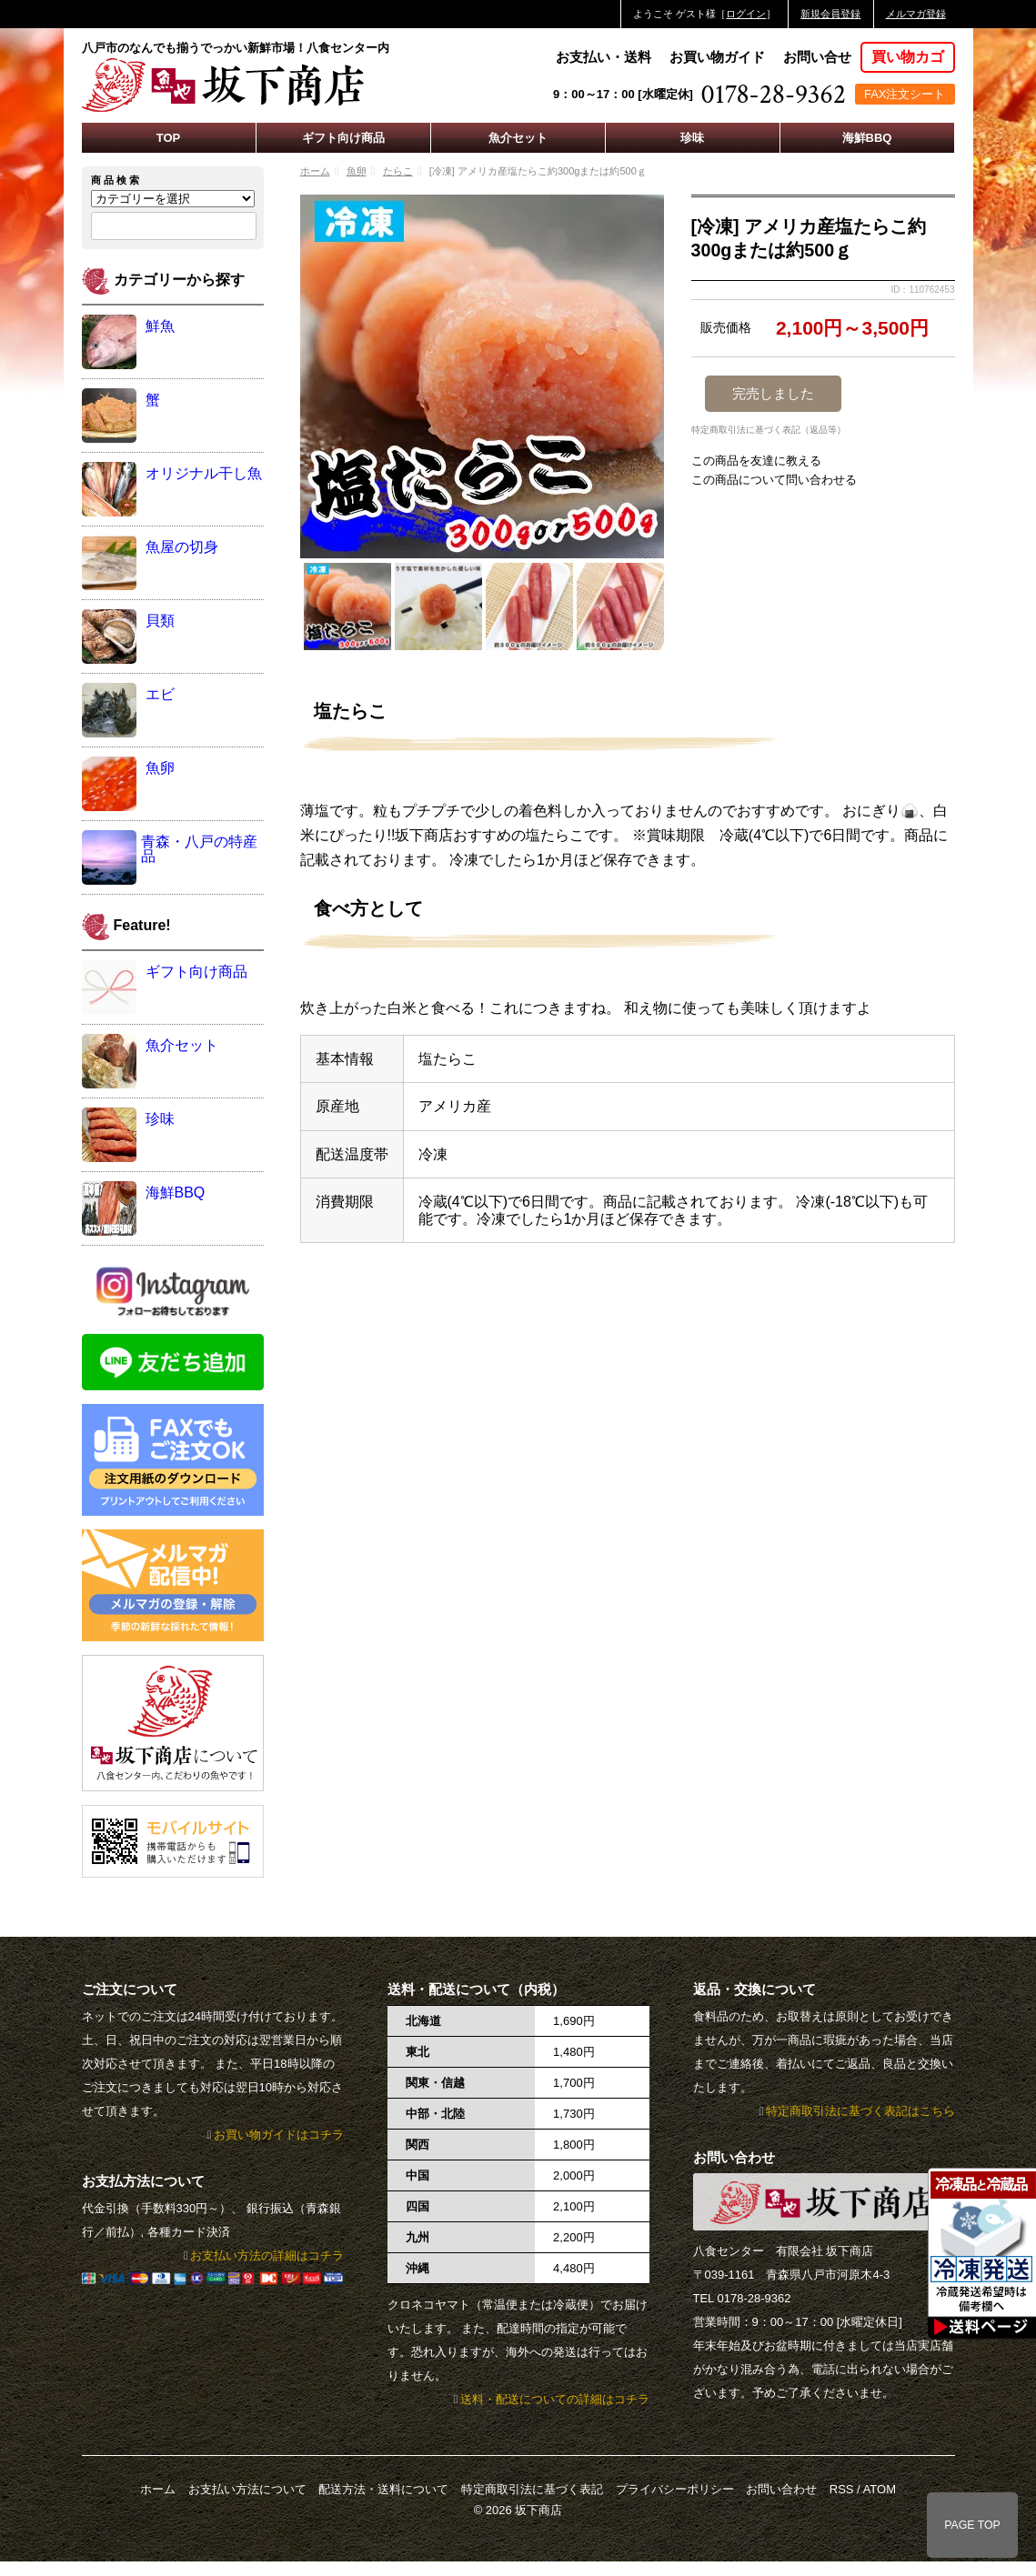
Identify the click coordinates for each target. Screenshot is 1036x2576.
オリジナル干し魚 (204, 473)
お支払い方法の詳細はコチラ (267, 2255)
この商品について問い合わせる (774, 479)
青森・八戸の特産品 (199, 849)
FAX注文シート (905, 94)
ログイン (746, 13)
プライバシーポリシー (675, 2489)
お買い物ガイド (717, 57)
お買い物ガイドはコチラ (279, 2134)
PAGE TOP (972, 2525)
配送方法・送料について (383, 2489)
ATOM (879, 2489)
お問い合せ (817, 57)
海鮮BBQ (867, 138)
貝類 (160, 620)
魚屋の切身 (182, 547)
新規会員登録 (830, 13)
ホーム (315, 170)
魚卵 (357, 170)
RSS (842, 2489)
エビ (160, 694)
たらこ (398, 170)
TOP (168, 138)
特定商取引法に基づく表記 (532, 2489)
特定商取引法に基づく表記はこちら (860, 2111)
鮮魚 (160, 326)
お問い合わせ (781, 2489)
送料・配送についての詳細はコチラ (554, 2399)
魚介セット (518, 138)
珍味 (692, 138)
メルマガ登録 (916, 13)
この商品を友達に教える (756, 460)
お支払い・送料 (603, 57)
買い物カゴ (907, 57)
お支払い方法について (247, 2489)
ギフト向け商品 (343, 138)
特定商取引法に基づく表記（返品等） (768, 430)
